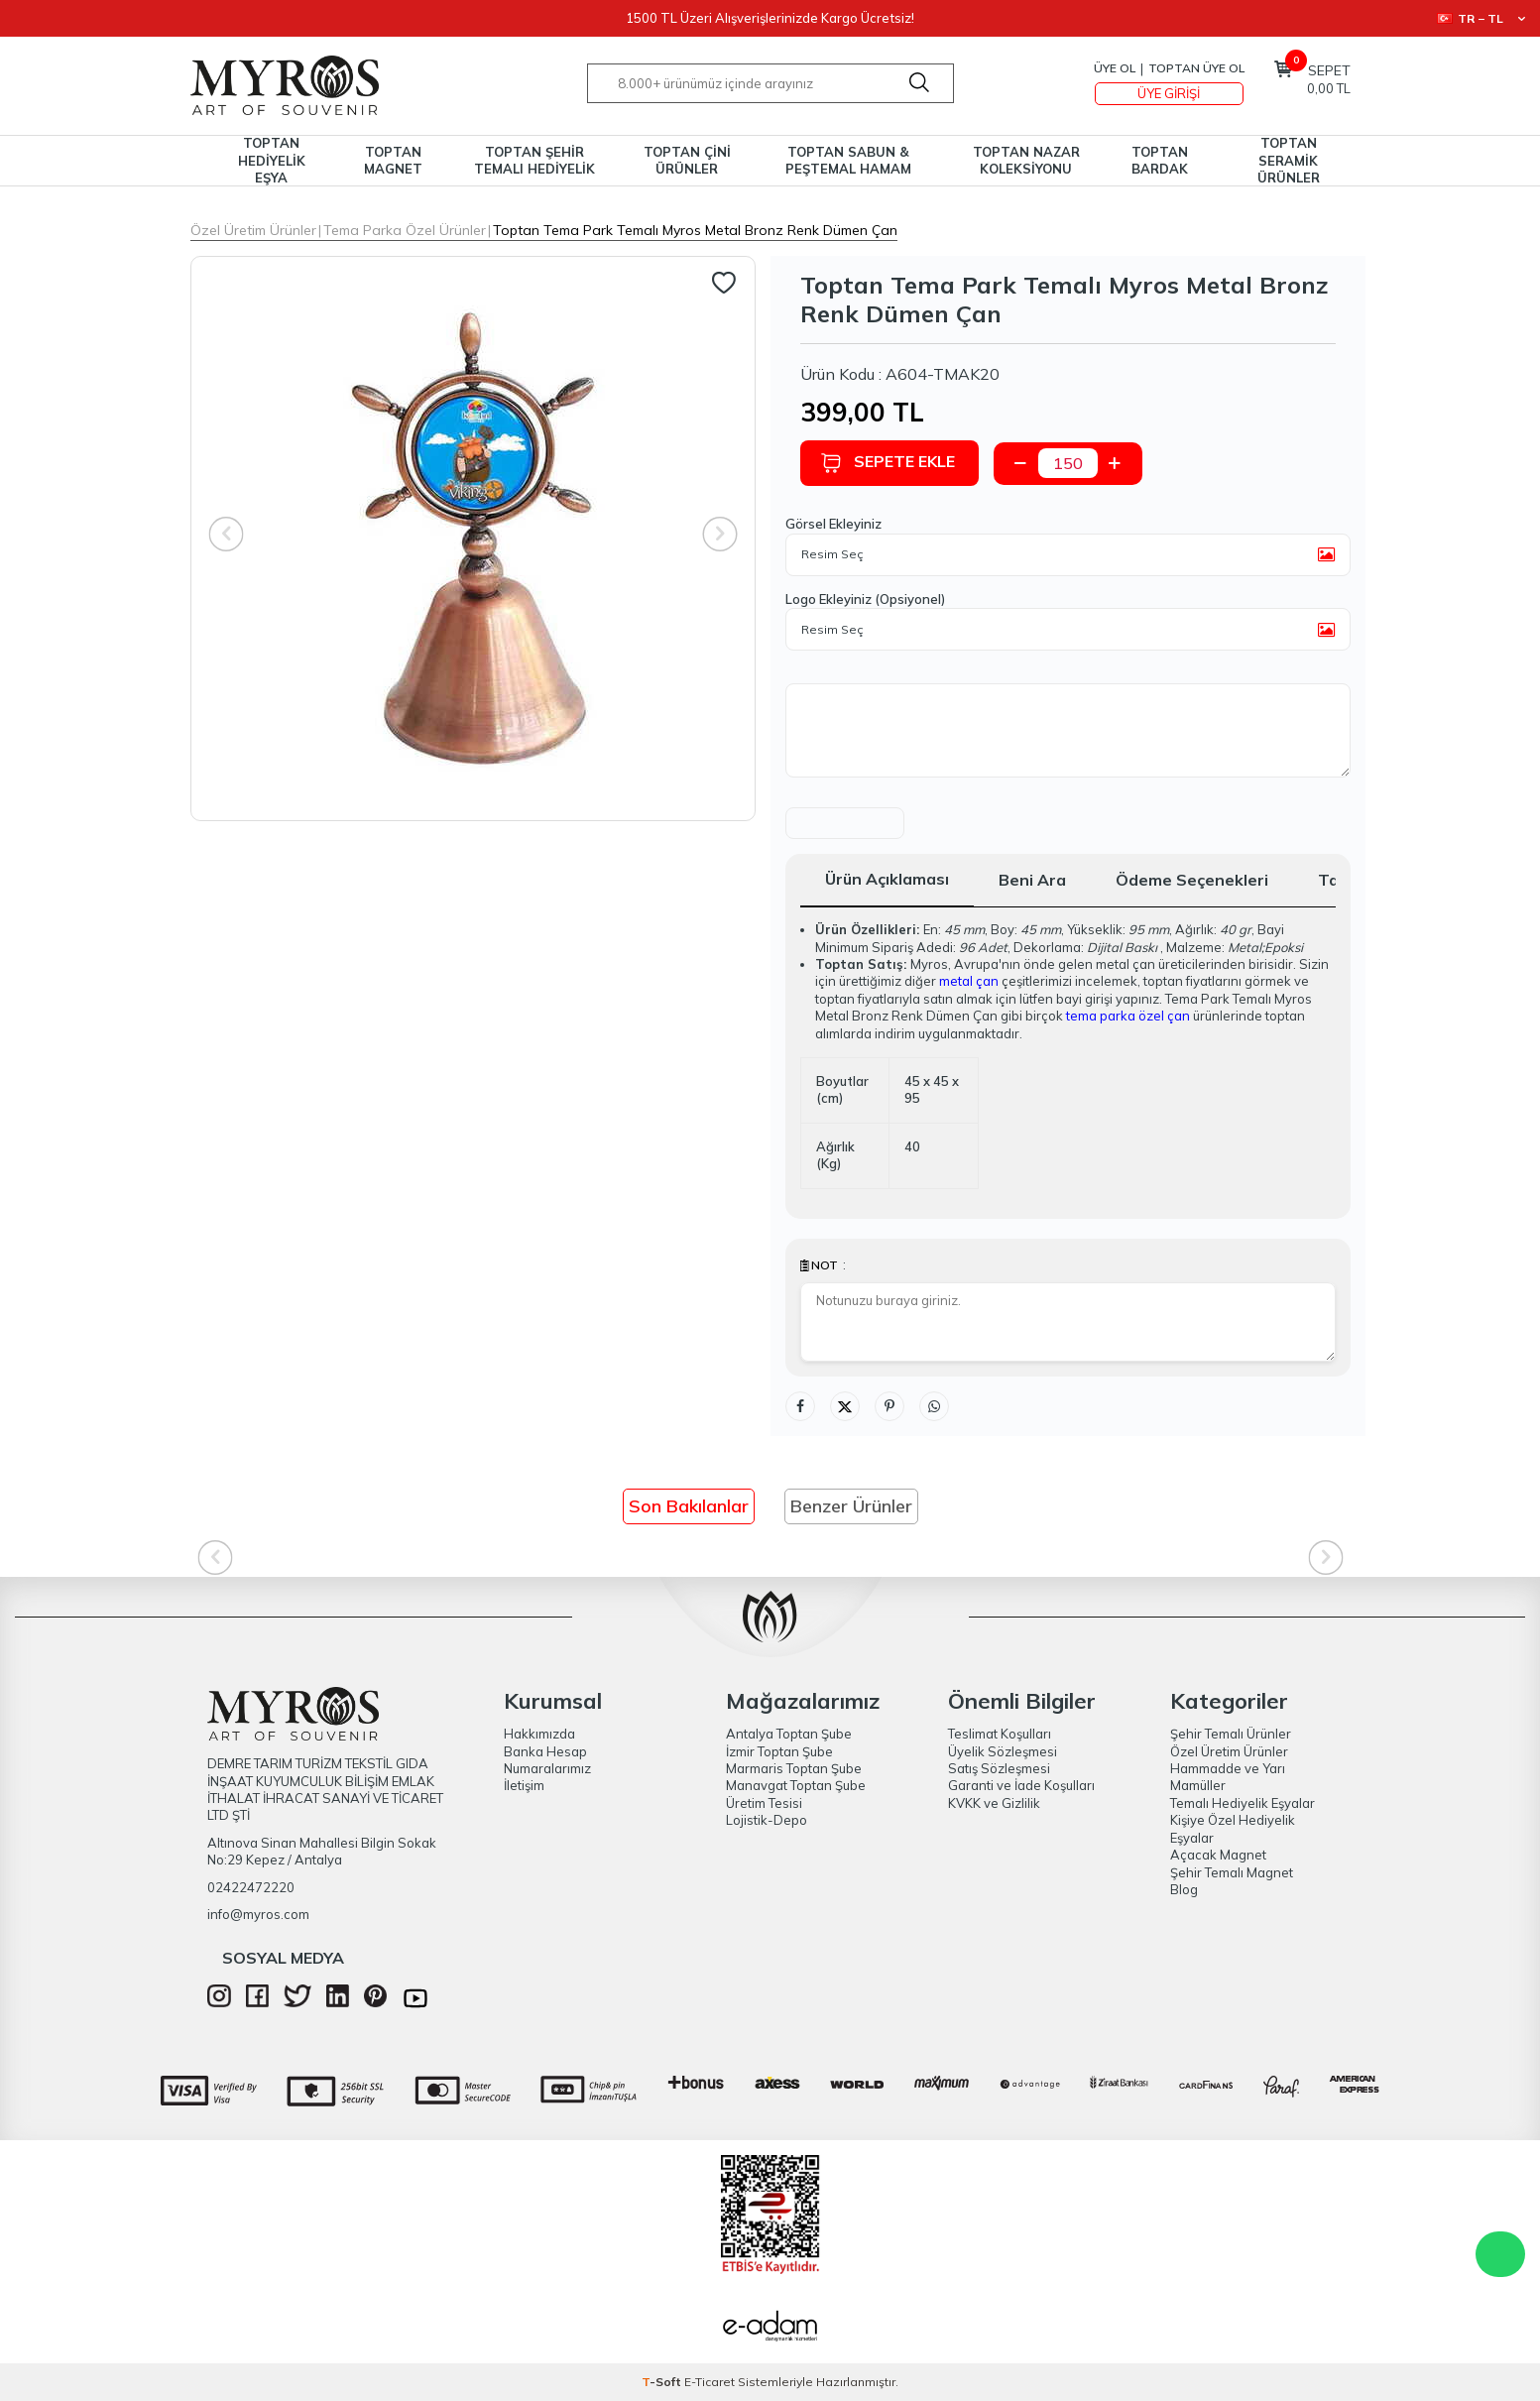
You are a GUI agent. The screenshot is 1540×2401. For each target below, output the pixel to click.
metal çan (969, 981)
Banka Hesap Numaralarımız (547, 1759)
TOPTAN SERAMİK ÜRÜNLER (1288, 160)
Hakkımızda (539, 1733)
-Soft (663, 2381)
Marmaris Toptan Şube (794, 1768)
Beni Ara (1032, 880)
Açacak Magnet (1218, 1854)
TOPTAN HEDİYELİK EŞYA (271, 160)
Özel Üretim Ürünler (253, 230)
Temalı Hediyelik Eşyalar (1242, 1803)
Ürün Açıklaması (887, 879)
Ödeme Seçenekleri (1192, 880)
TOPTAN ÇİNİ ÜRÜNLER (687, 160)
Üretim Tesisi (764, 1803)
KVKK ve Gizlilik (994, 1803)
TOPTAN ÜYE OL (1196, 67)
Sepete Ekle (887, 462)
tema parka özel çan (1128, 1015)
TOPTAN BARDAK (1159, 160)
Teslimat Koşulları (999, 1733)
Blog (1184, 1889)
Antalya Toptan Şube (789, 1733)
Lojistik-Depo (766, 1820)
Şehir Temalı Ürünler (1230, 1733)
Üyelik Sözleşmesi (1002, 1751)
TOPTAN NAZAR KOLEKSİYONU (1026, 160)
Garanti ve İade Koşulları (1021, 1785)
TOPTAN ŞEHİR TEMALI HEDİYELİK (534, 160)
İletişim (524, 1785)
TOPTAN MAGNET (393, 160)
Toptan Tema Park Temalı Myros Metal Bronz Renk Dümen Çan (695, 230)
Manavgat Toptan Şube (796, 1785)
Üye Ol (1114, 67)
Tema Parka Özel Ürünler (404, 230)
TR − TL (1481, 18)
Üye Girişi (1168, 93)
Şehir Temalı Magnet (1231, 1872)
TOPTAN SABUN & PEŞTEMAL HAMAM (848, 160)
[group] (473, 538)
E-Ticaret (709, 2381)
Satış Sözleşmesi (999, 1768)
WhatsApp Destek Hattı (1500, 2254)
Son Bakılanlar (689, 1506)
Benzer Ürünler (851, 1506)
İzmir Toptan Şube (779, 1751)
